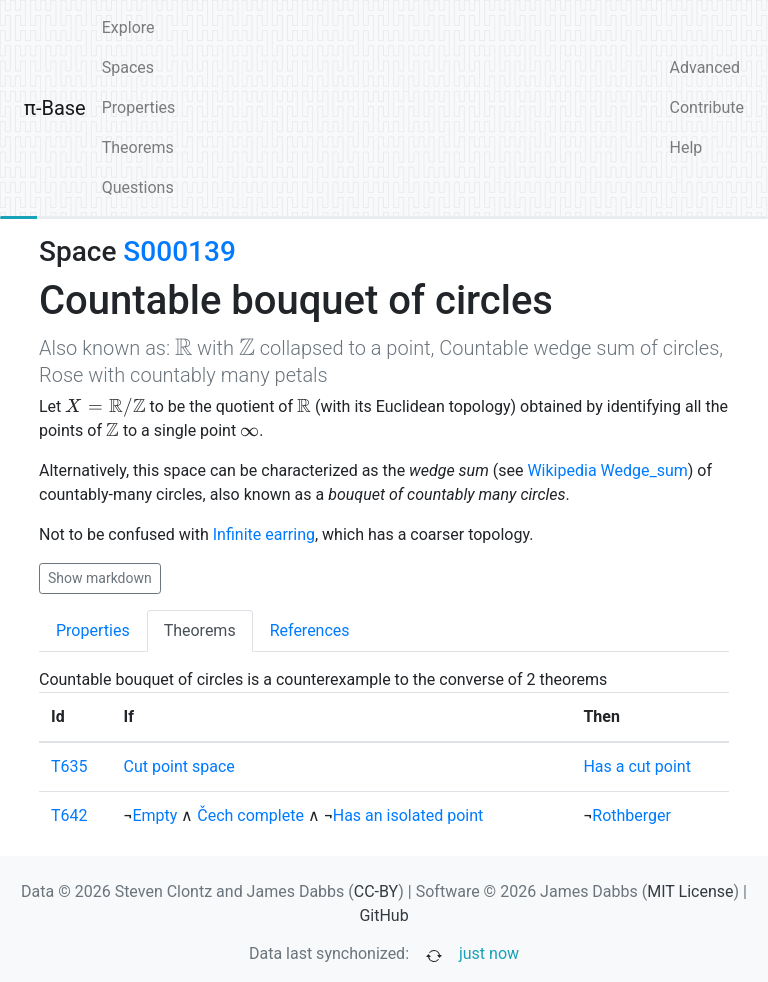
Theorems (138, 147)
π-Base (55, 108)
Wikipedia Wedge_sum (607, 470)
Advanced (705, 67)
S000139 (179, 251)
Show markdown (100, 578)
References (310, 630)
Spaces (128, 67)
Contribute (707, 107)
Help (686, 147)
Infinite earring (264, 534)
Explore (128, 27)
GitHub (383, 915)
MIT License (690, 891)
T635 (69, 766)
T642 (69, 815)
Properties (139, 107)
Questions (138, 187)
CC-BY (376, 891)
